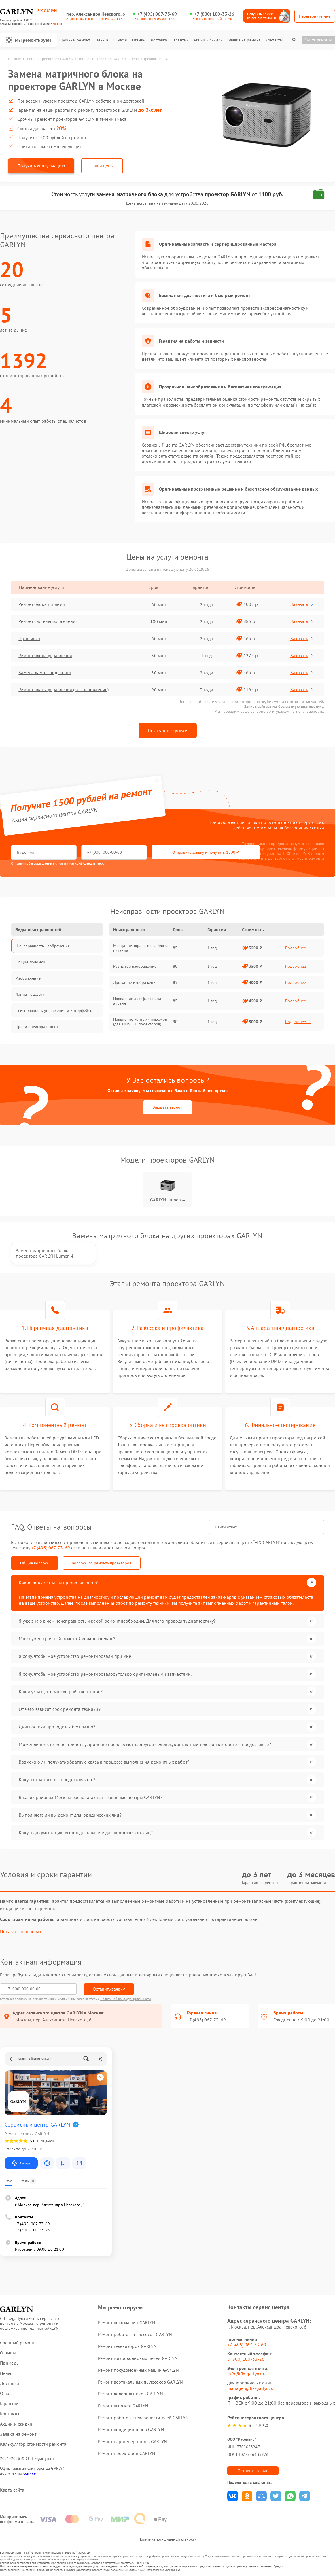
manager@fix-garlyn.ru (250, 2387)
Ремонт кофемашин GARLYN (126, 2322)
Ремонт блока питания (42, 604)
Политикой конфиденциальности (125, 1998)
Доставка (159, 40)
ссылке (29, 2472)
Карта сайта (12, 2489)
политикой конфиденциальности (83, 863)
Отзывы (139, 40)
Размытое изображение (134, 966)
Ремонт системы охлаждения (48, 621)
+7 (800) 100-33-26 (214, 14)
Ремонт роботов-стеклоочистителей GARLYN (143, 2417)
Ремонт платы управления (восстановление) (64, 690)
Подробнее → (298, 948)
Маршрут (21, 2162)
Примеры (10, 2362)
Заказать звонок (167, 1107)
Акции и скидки (208, 40)
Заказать (302, 604)
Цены (101, 40)
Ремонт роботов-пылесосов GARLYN (135, 2334)
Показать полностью (20, 1931)
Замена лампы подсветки (45, 673)
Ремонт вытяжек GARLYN (123, 2405)
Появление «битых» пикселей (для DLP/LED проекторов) (140, 1022)
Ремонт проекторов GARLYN (126, 2453)
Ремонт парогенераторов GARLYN (132, 2441)
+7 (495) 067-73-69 (157, 14)
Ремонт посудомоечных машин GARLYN (138, 2369)
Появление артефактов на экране (137, 1001)
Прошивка (30, 639)
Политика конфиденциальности (167, 2539)
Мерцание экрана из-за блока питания (141, 948)
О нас (120, 40)
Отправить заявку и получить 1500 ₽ (181, 852)
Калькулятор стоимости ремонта (33, 2443)
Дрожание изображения (135, 982)
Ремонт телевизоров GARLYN (127, 2345)
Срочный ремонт (74, 40)
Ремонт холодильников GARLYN (130, 2393)
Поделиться (232, 2495)
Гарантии (180, 40)
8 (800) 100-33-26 (245, 2359)
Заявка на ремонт (244, 40)
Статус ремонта (318, 39)
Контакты (274, 40)
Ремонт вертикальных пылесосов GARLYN (140, 2381)
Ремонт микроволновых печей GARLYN (138, 2357)
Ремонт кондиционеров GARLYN (131, 2429)
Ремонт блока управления (45, 656)
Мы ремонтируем (28, 40)
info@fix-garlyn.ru (245, 2373)
